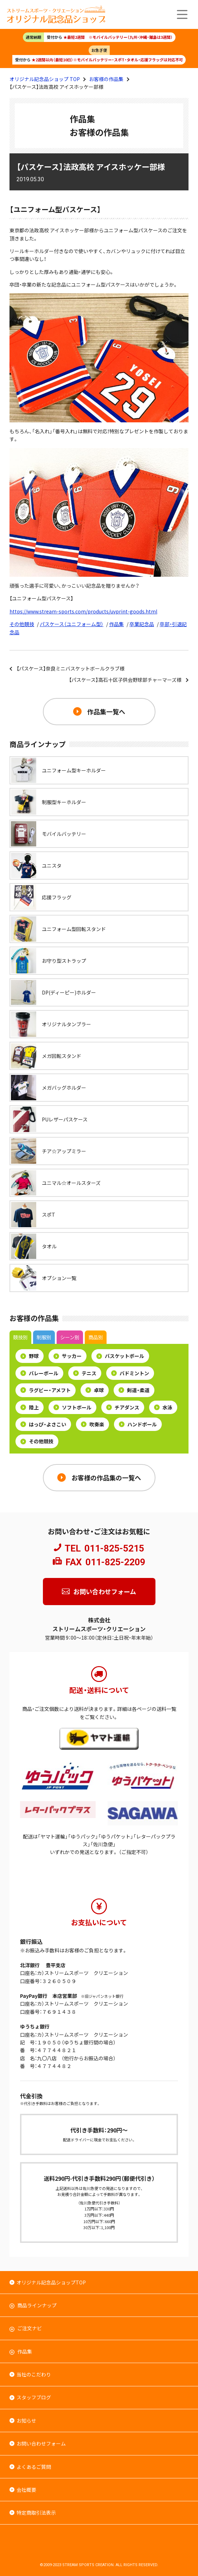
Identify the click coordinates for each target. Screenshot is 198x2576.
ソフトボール (72, 1407)
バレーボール (39, 1373)
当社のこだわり (34, 2374)
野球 (29, 1355)
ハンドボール (138, 1424)
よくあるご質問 (34, 2466)
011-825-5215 (114, 1548)
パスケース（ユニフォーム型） (71, 624)
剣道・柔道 (134, 1390)
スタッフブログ (34, 2397)
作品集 (116, 624)
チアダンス (122, 1407)
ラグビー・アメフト (45, 1390)
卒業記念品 (141, 624)
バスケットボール (120, 1355)
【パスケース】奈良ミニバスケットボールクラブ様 (70, 668)
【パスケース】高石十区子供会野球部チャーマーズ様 (125, 679)
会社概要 (26, 2489)
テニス (84, 1373)
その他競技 (21, 624)
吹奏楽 (92, 1424)
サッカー (67, 1355)
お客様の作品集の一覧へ (106, 1477)
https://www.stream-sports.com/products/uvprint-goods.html (83, 611)
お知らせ (26, 2420)
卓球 (94, 1390)
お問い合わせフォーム (104, 1591)
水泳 (163, 1407)
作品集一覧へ (106, 711)
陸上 (29, 1407)
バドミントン (130, 1373)
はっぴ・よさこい (43, 1424)
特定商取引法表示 (36, 2512)
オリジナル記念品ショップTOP (51, 2282)
